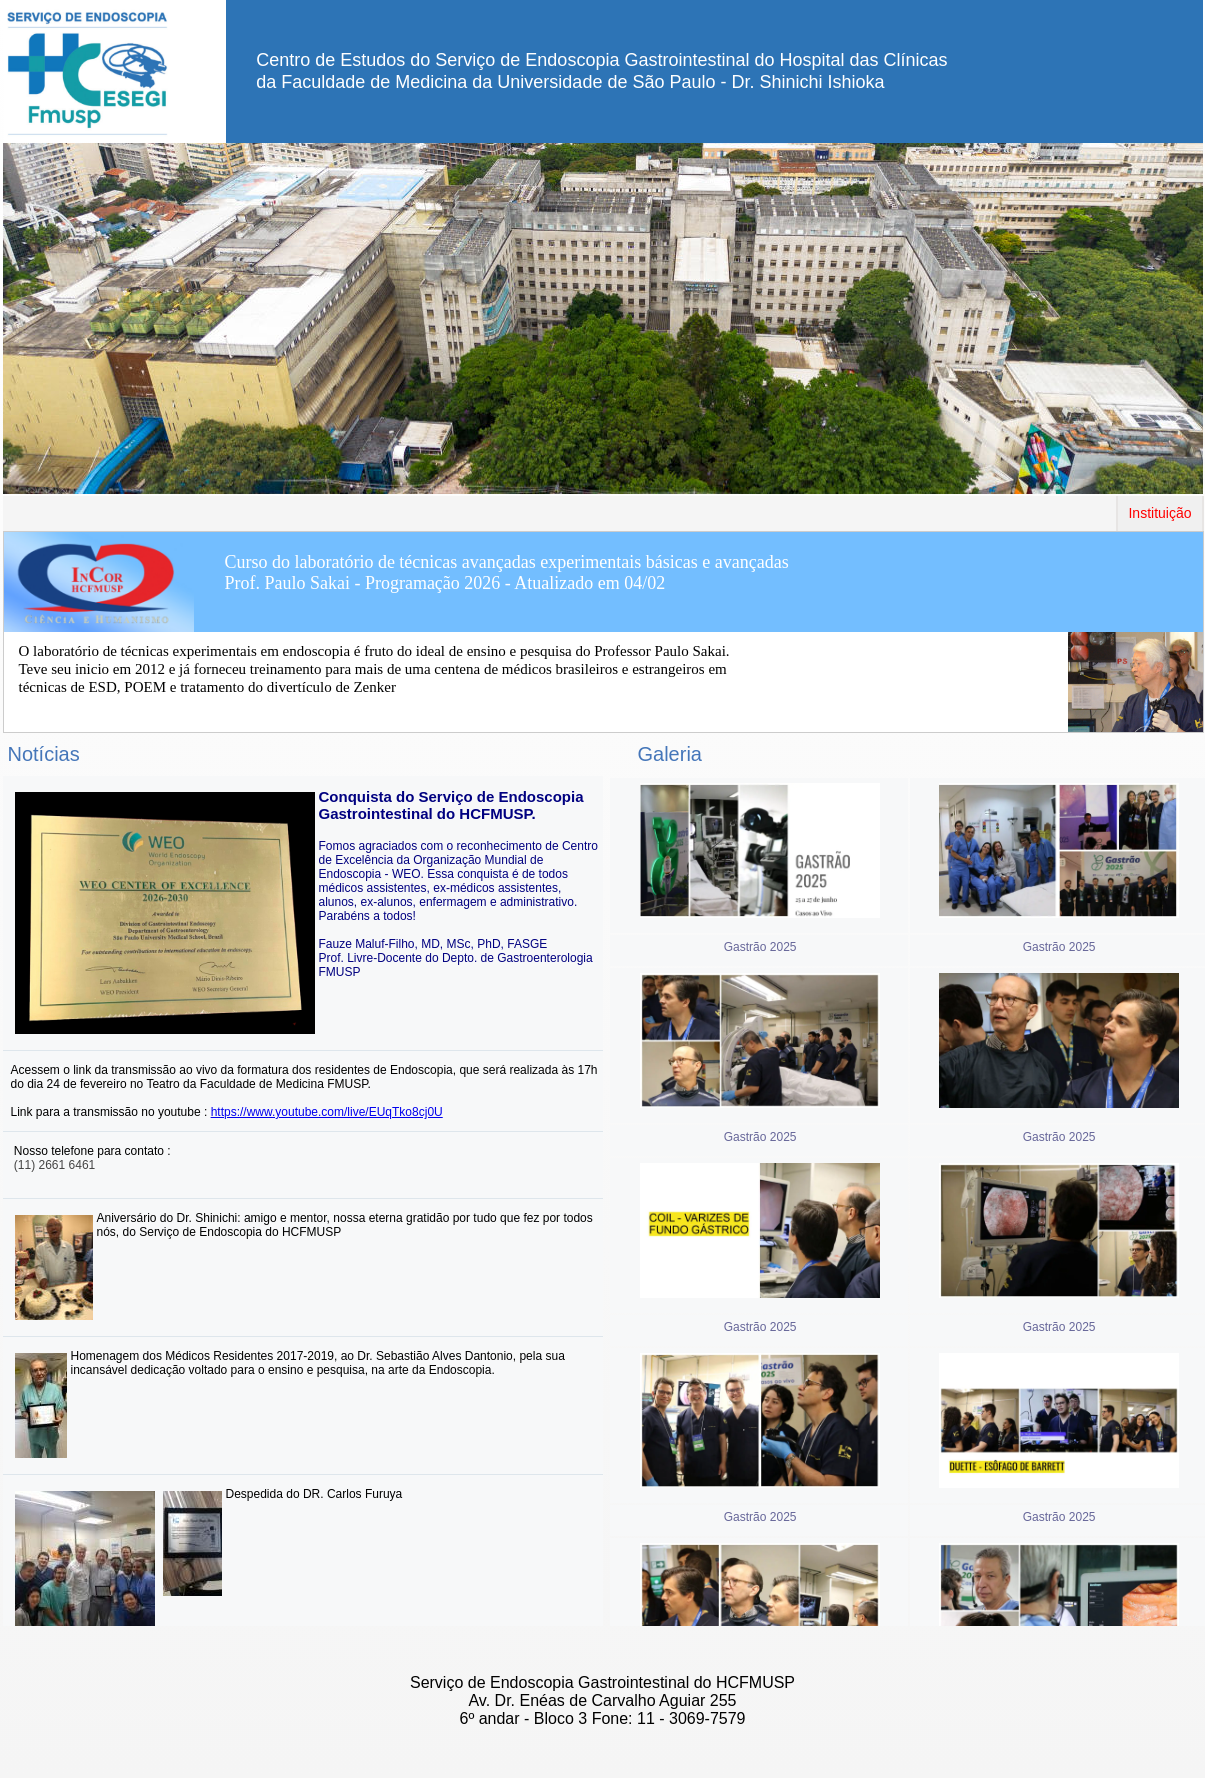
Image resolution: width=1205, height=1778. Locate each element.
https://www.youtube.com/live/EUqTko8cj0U (327, 1112)
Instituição (1159, 513)
